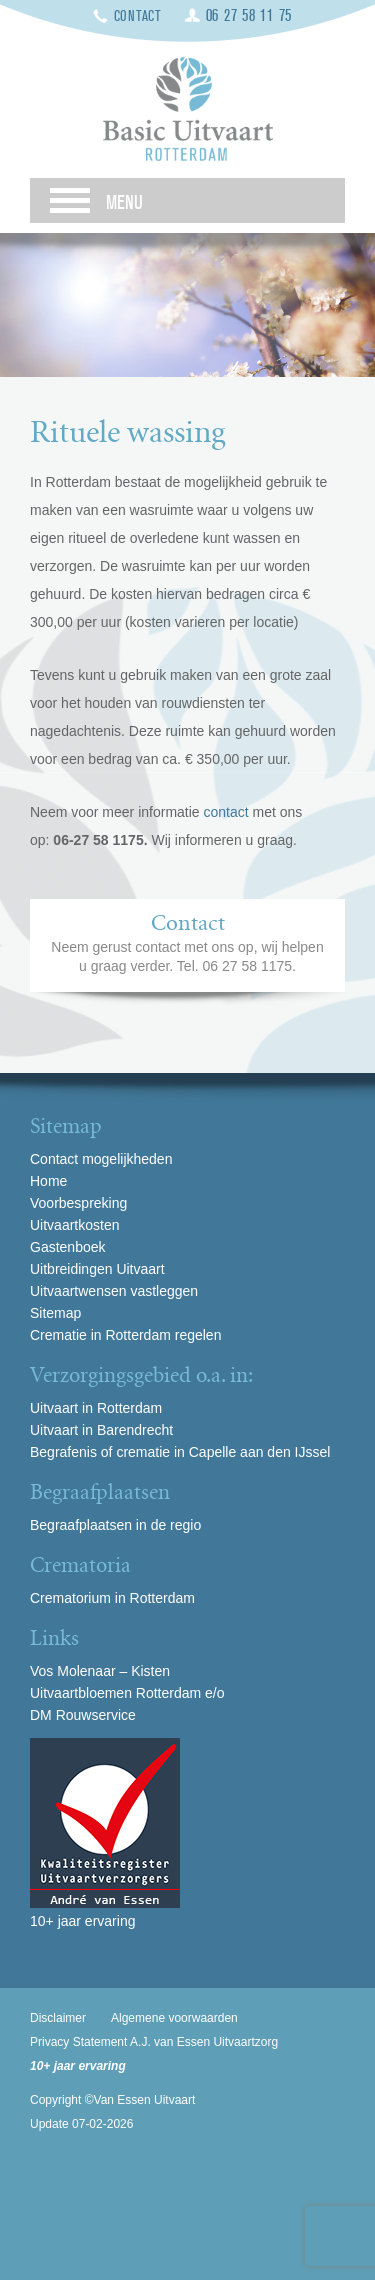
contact (228, 812)
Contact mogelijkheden (101, 1159)
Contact (138, 16)
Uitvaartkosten (74, 1225)
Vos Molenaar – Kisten (100, 1671)
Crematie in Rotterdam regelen (125, 1335)
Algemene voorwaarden (174, 2018)
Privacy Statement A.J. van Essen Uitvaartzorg (154, 2042)
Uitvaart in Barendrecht (101, 1430)
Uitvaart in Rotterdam (96, 1408)
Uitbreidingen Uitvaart (97, 1269)
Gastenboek (68, 1247)
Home (48, 1181)
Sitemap (55, 1313)
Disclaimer (58, 2018)
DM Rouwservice (83, 1715)
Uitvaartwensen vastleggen (114, 1291)
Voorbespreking (78, 1203)
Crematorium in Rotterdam (112, 1598)
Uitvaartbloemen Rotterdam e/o (127, 1693)
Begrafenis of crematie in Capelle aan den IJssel (180, 1452)
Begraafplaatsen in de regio (115, 1525)
